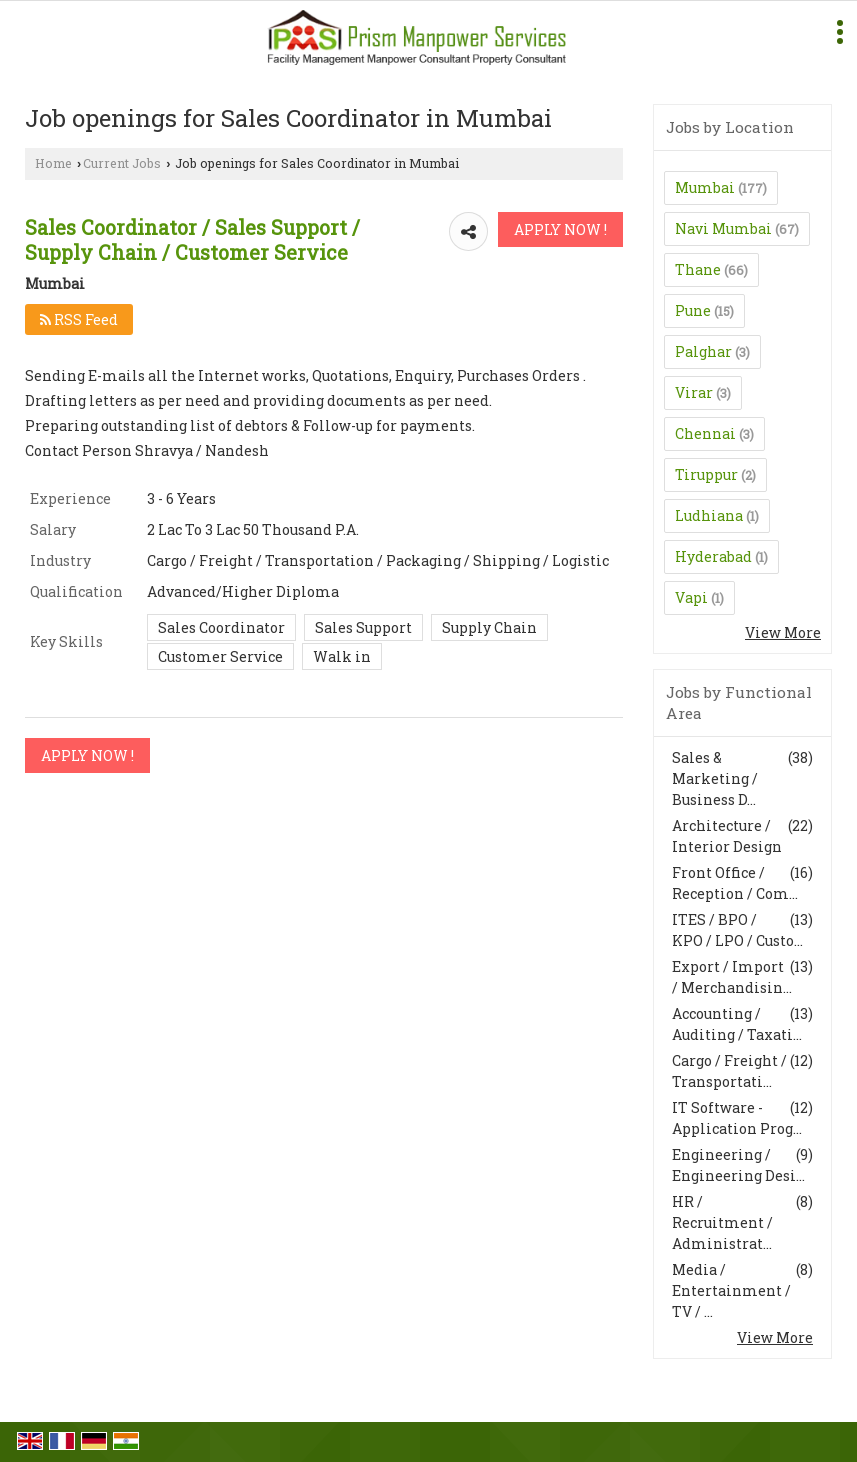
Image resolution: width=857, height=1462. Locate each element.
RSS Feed (79, 319)
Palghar (703, 351)
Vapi (691, 597)
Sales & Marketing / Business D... (715, 778)
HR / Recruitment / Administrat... (722, 1222)
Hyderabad (713, 556)
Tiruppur (706, 474)
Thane (698, 269)
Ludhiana (709, 515)
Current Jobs (122, 163)
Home (53, 163)
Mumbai (705, 187)
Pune (693, 310)
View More (783, 632)
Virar (694, 392)
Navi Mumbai (723, 228)
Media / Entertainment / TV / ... (731, 1290)
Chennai (705, 433)
